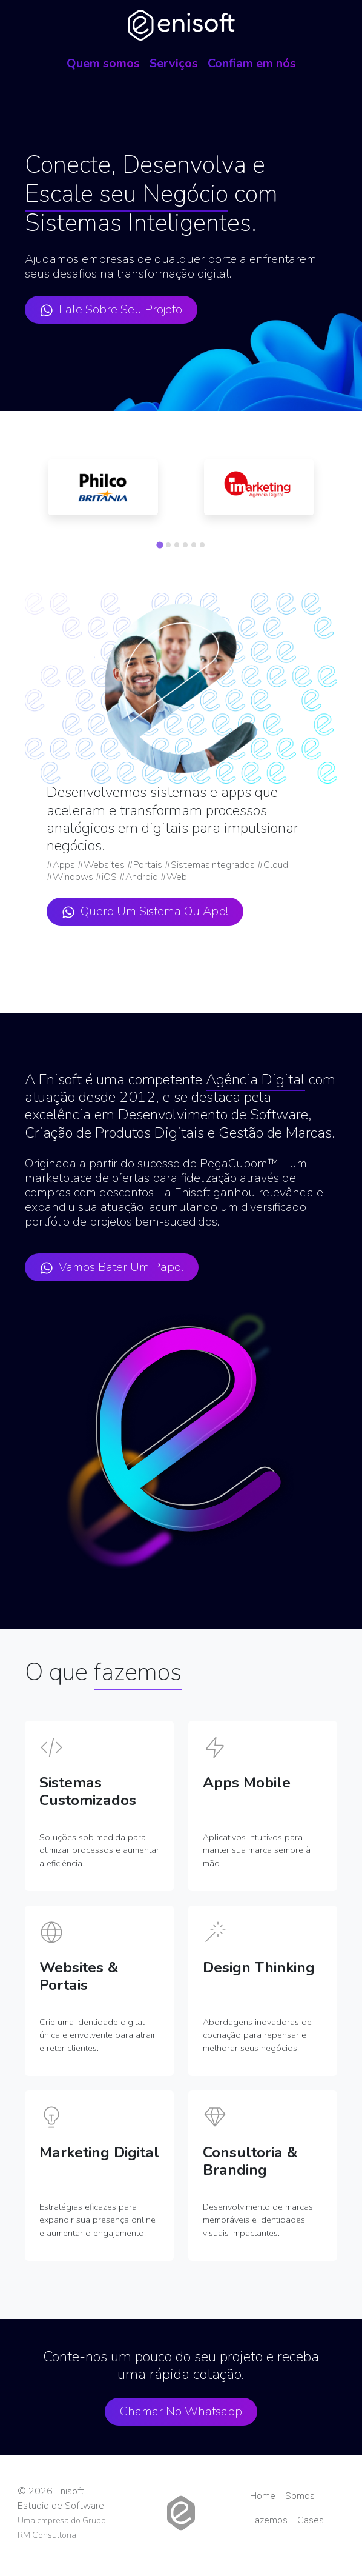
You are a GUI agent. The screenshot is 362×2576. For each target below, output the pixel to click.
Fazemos (269, 2520)
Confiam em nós (252, 63)
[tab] (159, 544)
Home (262, 2496)
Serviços (174, 63)
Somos (300, 2496)
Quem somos (103, 63)
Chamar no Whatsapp (181, 2411)
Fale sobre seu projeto (111, 309)
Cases (310, 2520)
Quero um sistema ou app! (145, 911)
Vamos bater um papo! (111, 1267)
